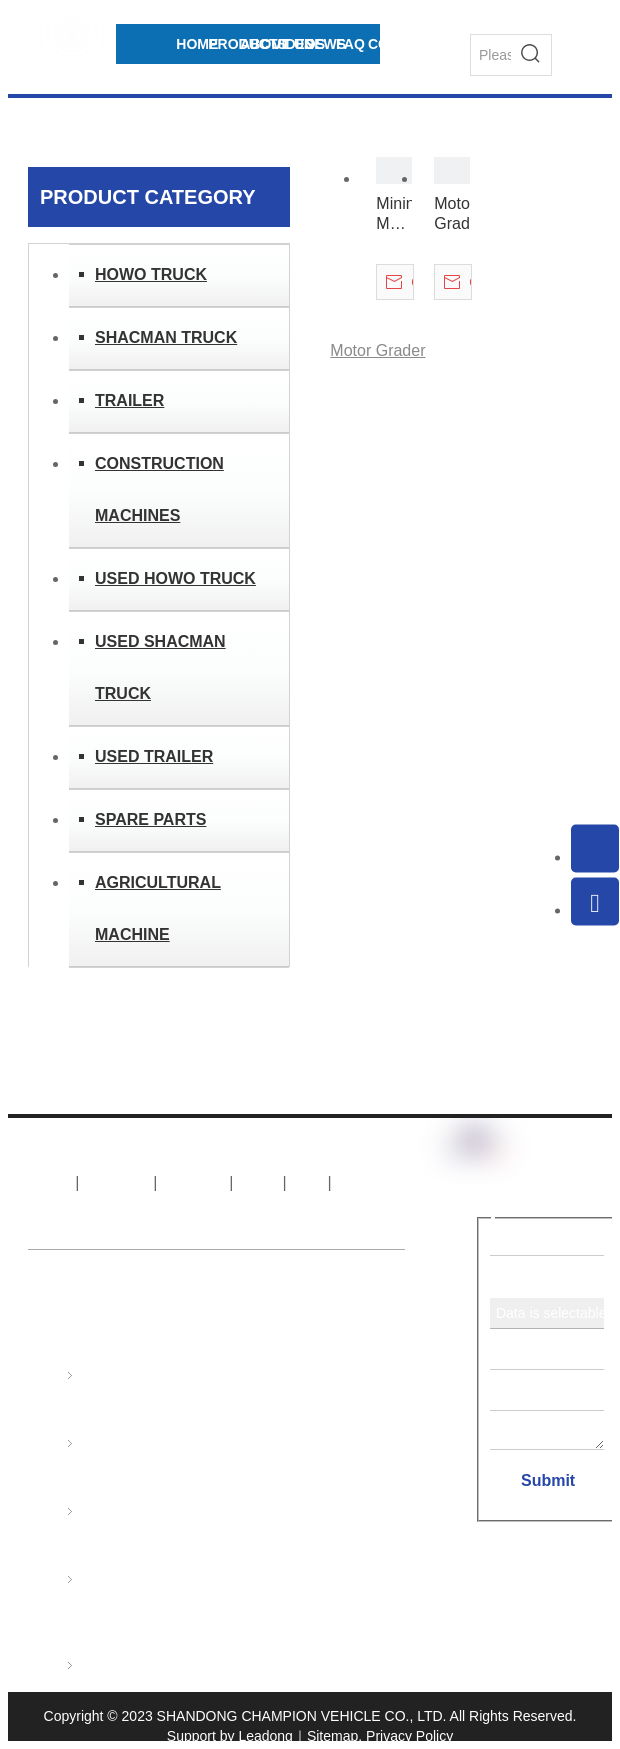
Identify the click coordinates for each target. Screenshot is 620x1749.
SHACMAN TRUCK (166, 337)
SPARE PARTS (150, 819)
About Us (116, 1182)
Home (49, 1182)
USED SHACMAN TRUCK (160, 667)
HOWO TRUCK (151, 274)
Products (193, 1182)
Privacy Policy (409, 1736)
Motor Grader (452, 213)
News (258, 1182)
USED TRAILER (154, 756)
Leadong (265, 1736)
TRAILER (129, 400)
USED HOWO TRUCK (175, 578)
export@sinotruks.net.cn (324, 1539)
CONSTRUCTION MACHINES (159, 489)
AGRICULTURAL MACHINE (158, 908)
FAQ (307, 1182)
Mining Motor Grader (394, 214)
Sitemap (332, 1736)
